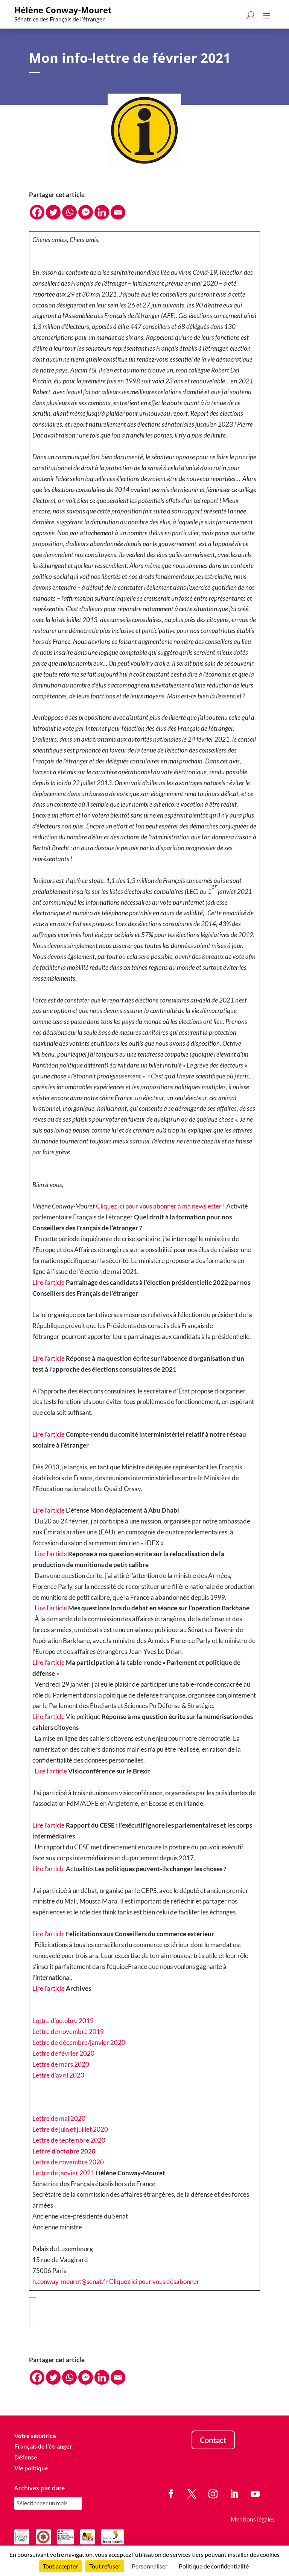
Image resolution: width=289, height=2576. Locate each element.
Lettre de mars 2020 (60, 2064)
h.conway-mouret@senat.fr (70, 2281)
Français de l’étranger (43, 2446)
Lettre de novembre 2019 (68, 2031)
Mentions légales (253, 2519)
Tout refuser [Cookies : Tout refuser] (104, 2566)
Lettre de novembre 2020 (68, 2162)
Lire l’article (48, 1282)
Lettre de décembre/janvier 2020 (78, 2042)
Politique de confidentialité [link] (214, 2566)
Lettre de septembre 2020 (68, 2140)
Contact (213, 2439)
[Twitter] (53, 212)
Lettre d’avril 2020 (58, 2075)
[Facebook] (37, 212)
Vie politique (31, 2468)
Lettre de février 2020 (63, 2053)
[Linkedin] (101, 212)
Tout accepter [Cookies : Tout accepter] (60, 2566)
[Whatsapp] (69, 212)
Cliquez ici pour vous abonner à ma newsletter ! (160, 1206)
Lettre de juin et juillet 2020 (70, 2129)
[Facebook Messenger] (85, 212)
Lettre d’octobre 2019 (63, 2021)
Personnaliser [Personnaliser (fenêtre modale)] (149, 2566)
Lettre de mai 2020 (58, 2118)
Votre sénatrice (35, 2435)
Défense (25, 2457)
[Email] (118, 212)
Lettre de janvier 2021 (63, 2173)
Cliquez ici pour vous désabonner (154, 2281)
